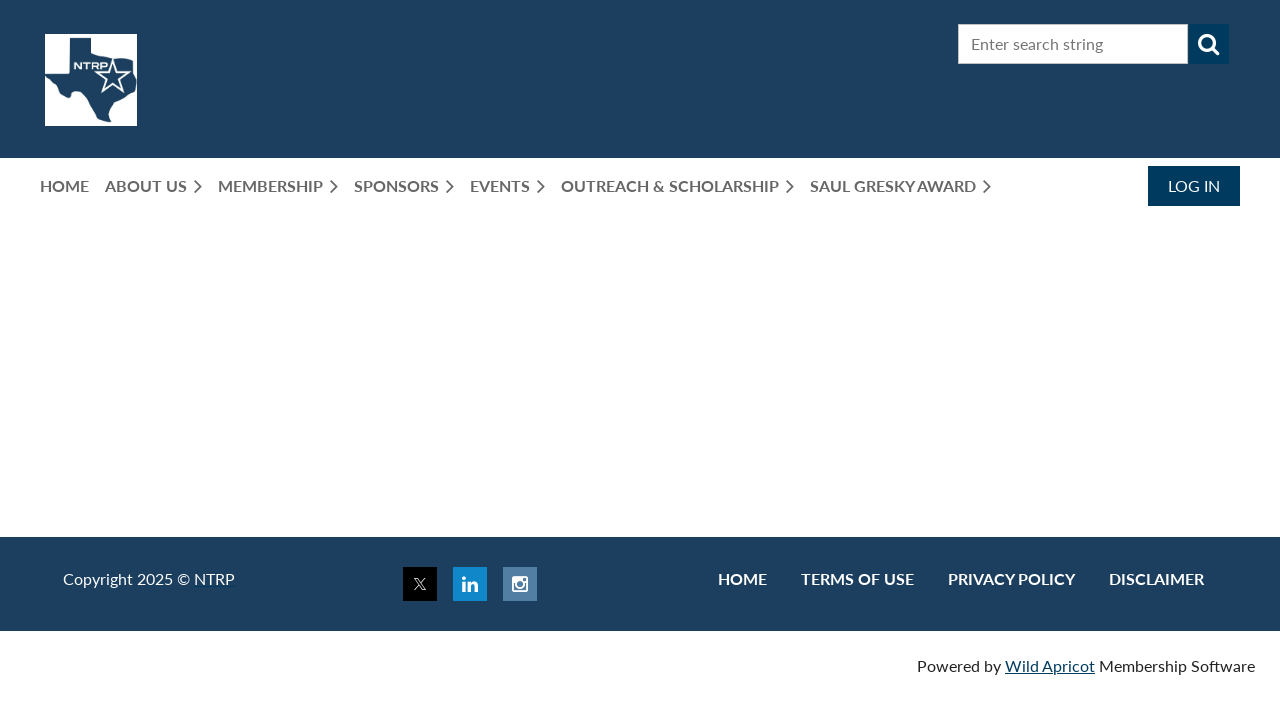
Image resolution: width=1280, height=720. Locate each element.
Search (1209, 44)
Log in (1194, 185)
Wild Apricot (1050, 665)
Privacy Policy (1011, 578)
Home (742, 578)
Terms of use (857, 578)
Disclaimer (1156, 578)
